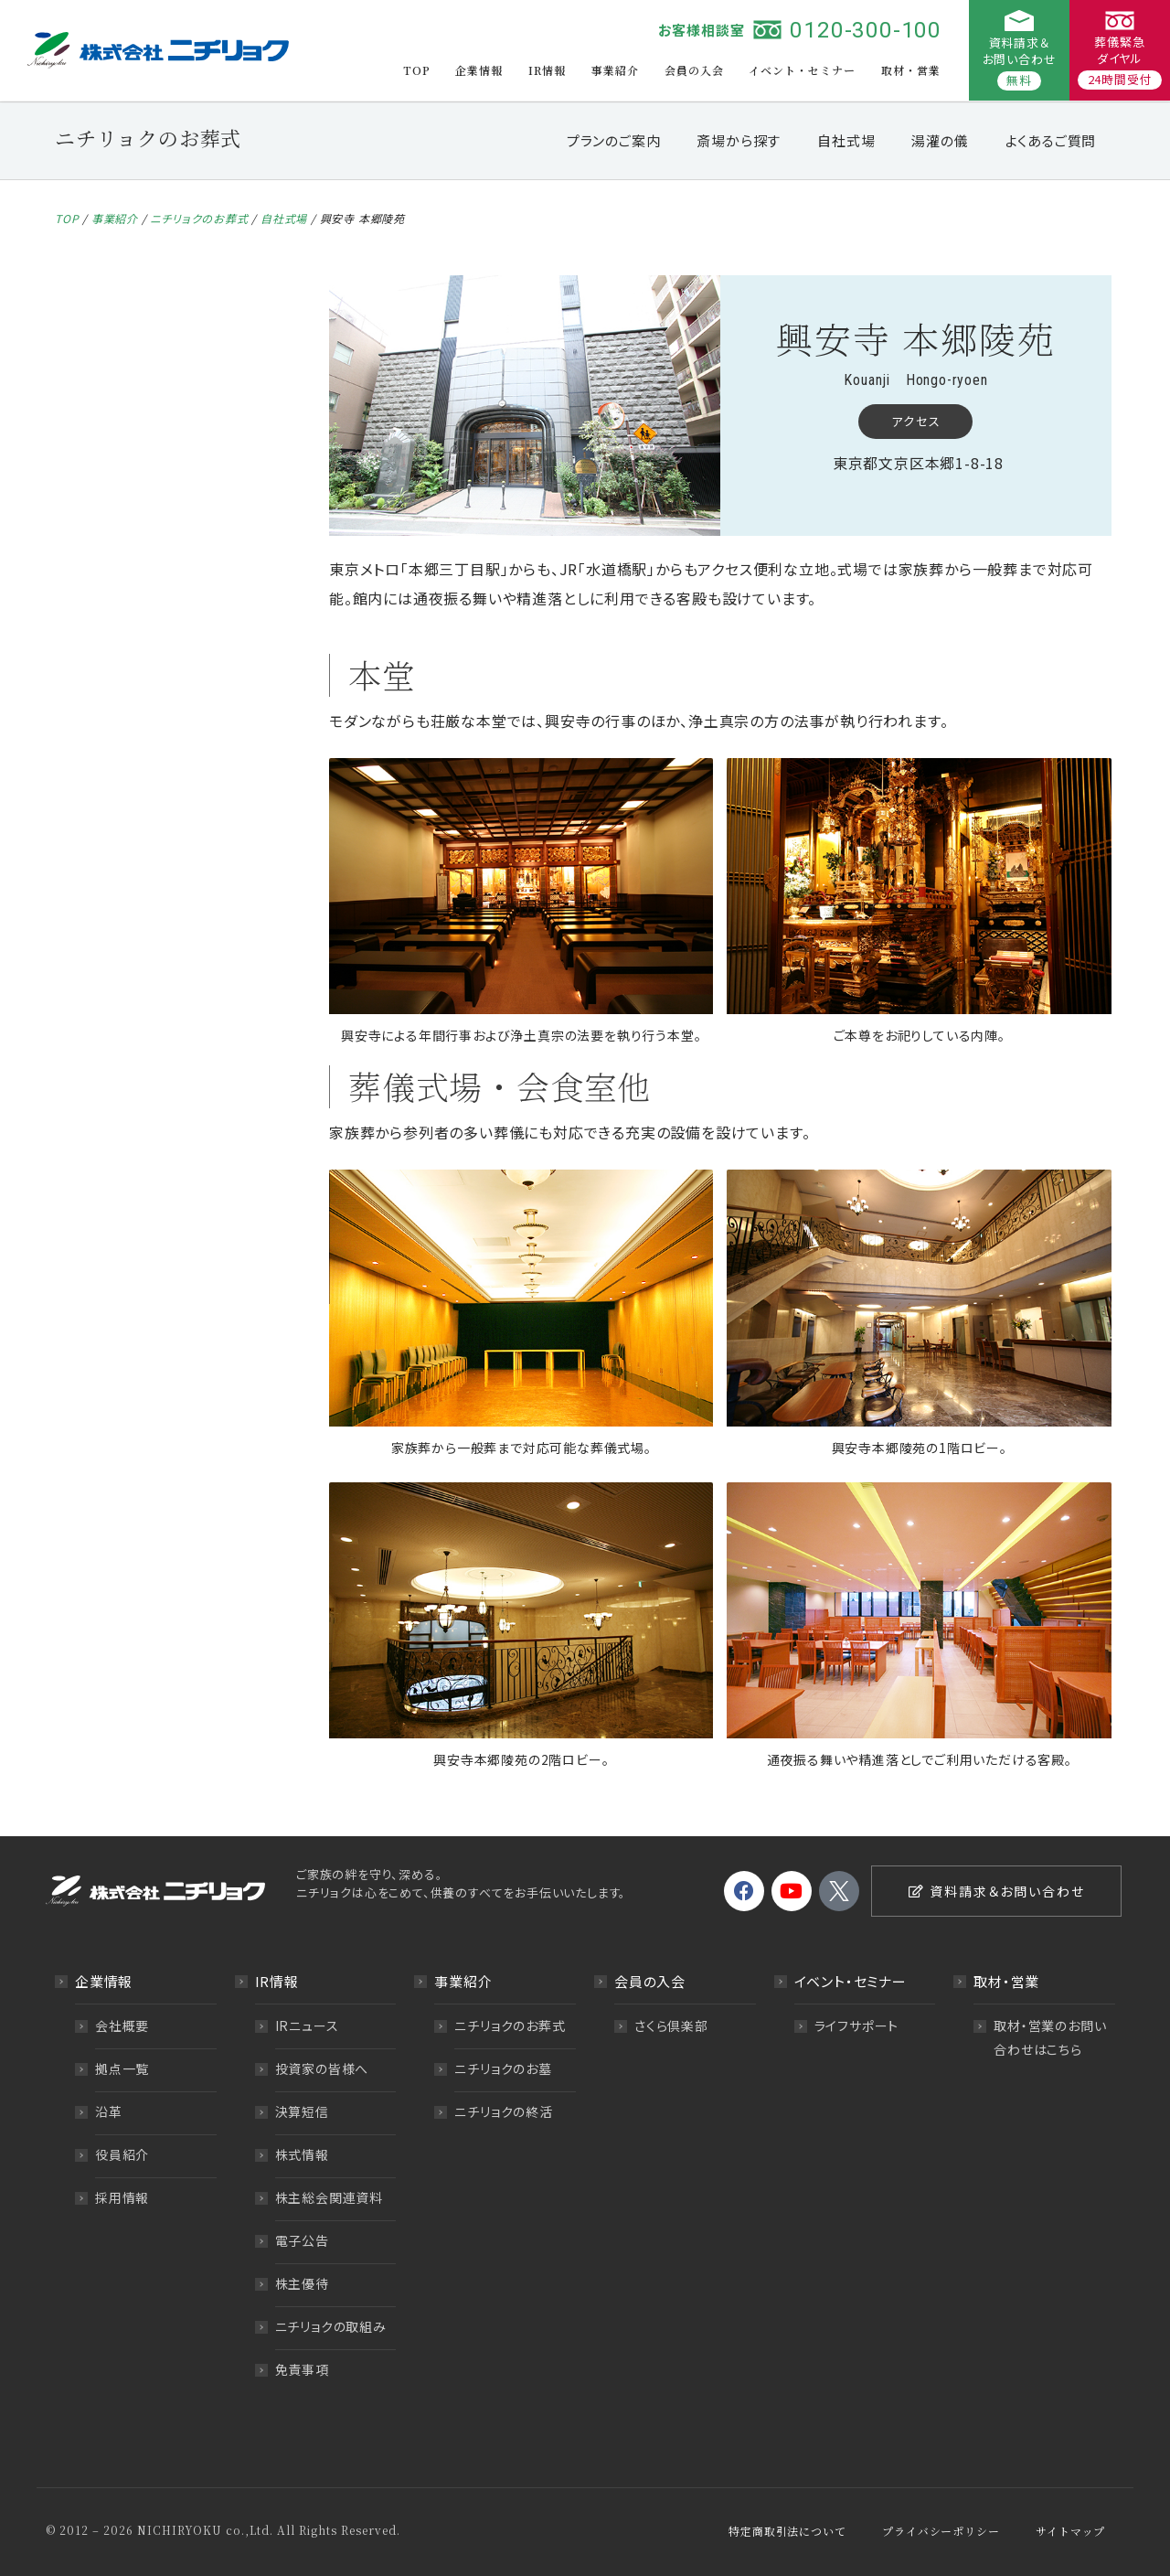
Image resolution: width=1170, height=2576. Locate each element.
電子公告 (302, 2240)
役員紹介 (122, 2154)
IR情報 (547, 70)
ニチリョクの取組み (331, 2326)
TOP (417, 70)
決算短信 (302, 2111)
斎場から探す (739, 140)
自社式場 (846, 140)
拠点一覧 (122, 2068)
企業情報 (479, 70)
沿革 (108, 2111)
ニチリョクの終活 (503, 2111)
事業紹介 (615, 70)
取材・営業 (911, 70)
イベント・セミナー (802, 70)
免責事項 (302, 2369)
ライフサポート (856, 2025)
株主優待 (302, 2283)
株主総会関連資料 (329, 2197)
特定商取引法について (787, 2531)
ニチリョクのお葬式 (199, 218)
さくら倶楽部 (671, 2025)
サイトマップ (1070, 2531)
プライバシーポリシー (940, 2531)
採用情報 (122, 2197)
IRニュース (307, 2025)
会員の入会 (694, 70)
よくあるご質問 (1051, 140)
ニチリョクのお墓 (502, 2068)
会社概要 (122, 2025)
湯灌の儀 (939, 140)
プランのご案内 (614, 140)
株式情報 (302, 2154)
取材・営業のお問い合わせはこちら (1050, 2037)
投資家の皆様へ (322, 2068)
